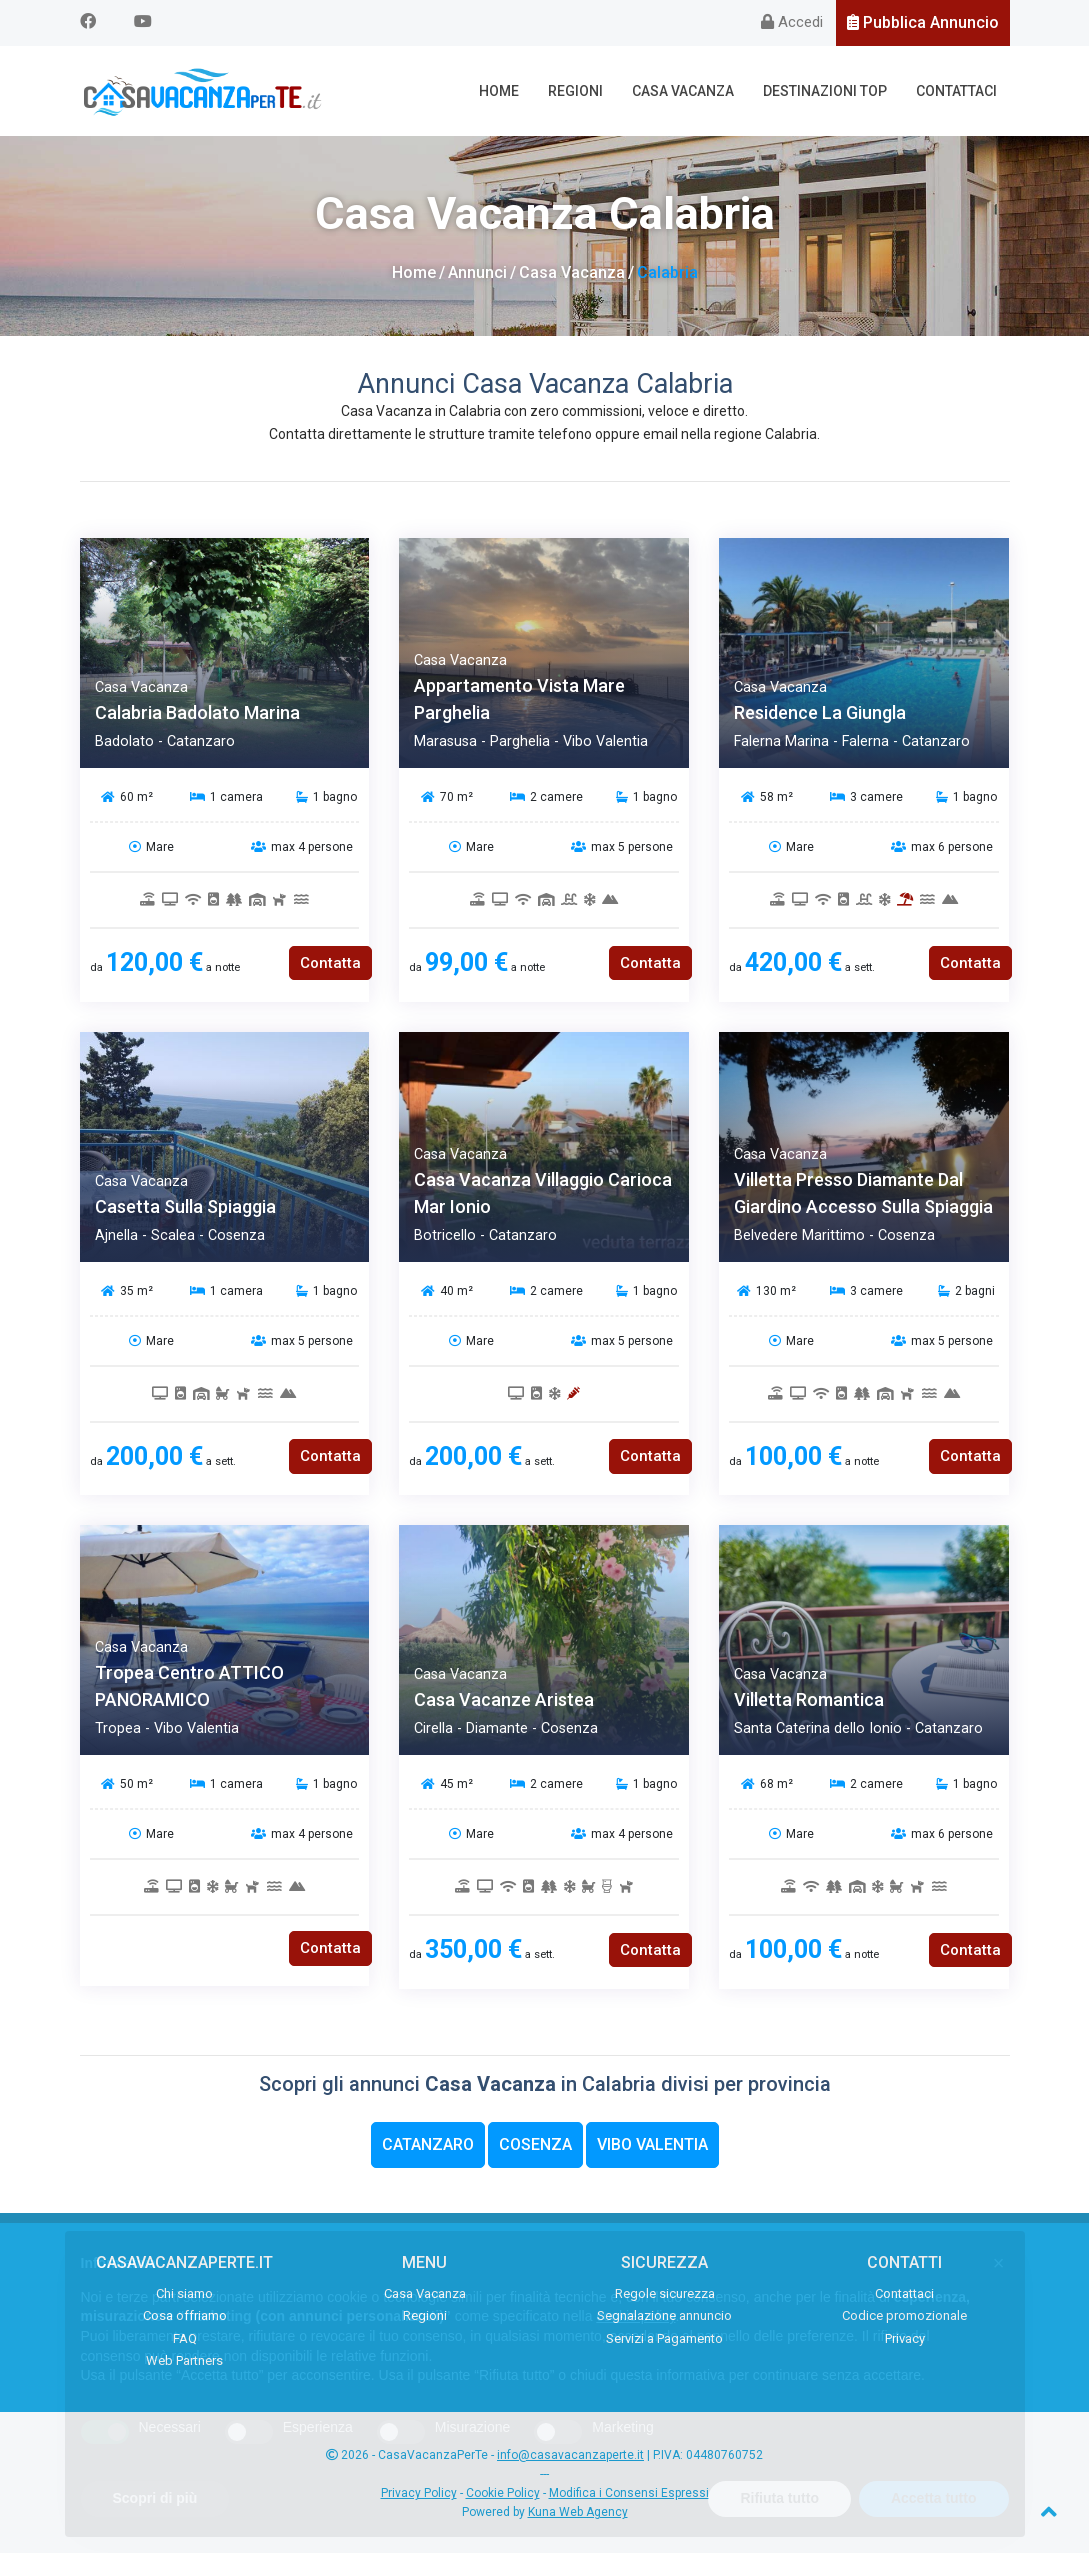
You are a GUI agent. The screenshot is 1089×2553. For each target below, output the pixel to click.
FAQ (185, 2338)
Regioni (575, 91)
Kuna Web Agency (578, 2512)
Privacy (905, 2338)
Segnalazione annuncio (664, 2315)
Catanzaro (428, 2144)
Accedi (792, 22)
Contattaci (956, 91)
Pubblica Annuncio (923, 22)
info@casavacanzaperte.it (570, 2455)
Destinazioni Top (825, 91)
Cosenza (535, 2144)
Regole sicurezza (665, 2293)
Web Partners (184, 2360)
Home (499, 91)
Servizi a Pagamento (664, 2338)
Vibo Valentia (652, 2144)
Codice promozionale (904, 2315)
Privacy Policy (419, 2493)
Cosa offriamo (185, 2315)
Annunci (477, 272)
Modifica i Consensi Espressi (629, 2493)
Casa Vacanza (683, 91)
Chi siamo (184, 2293)
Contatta (330, 963)
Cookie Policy (503, 2493)
